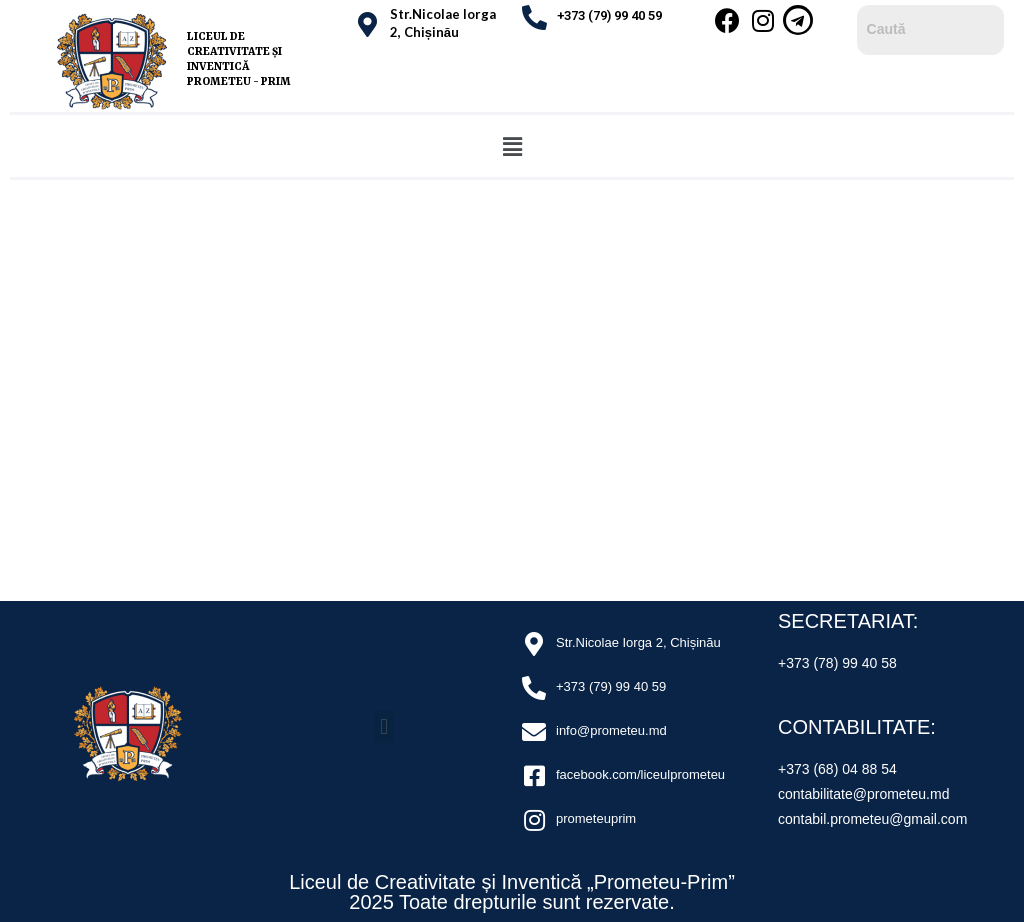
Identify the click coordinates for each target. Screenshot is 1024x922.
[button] (512, 146)
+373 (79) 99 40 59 (609, 15)
